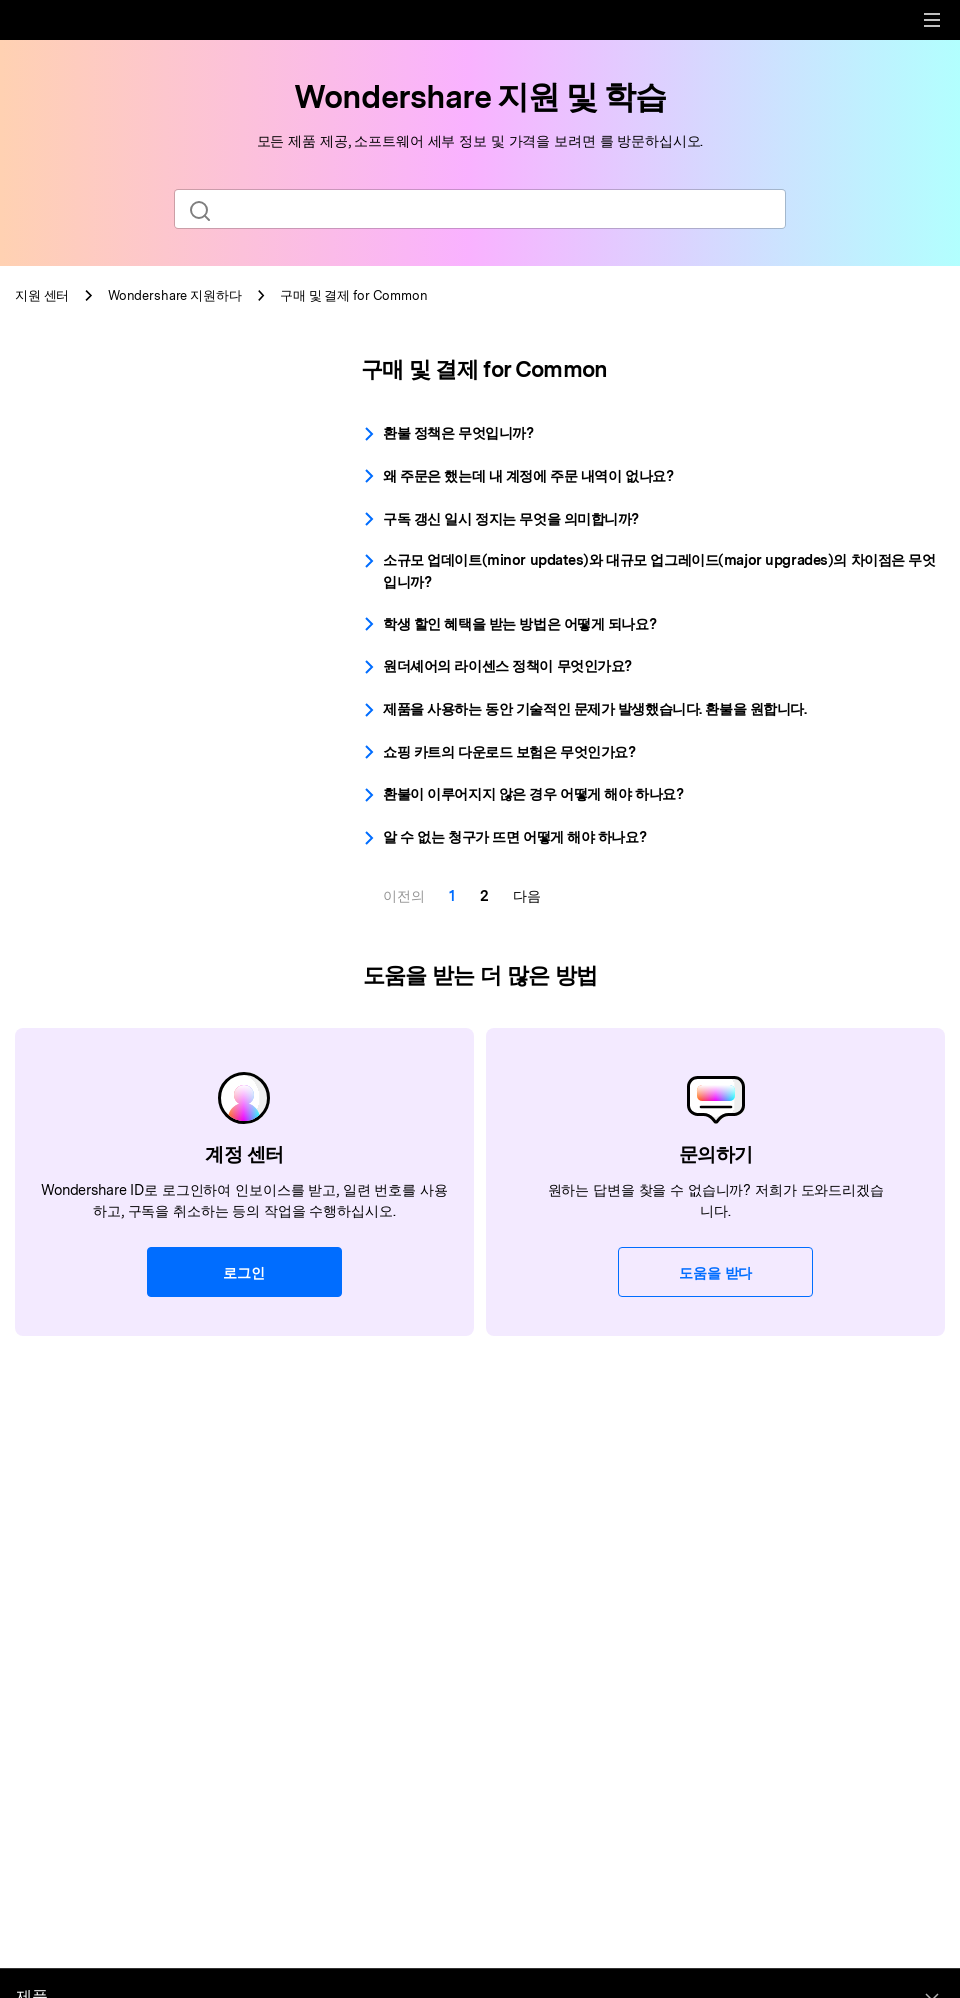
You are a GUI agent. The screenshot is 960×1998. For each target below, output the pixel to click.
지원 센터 (42, 295)
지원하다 (175, 295)
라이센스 (70, 525)
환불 (56, 491)
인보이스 (70, 560)
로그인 (244, 1272)
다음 (527, 895)
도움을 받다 (715, 1272)
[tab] (159, 376)
